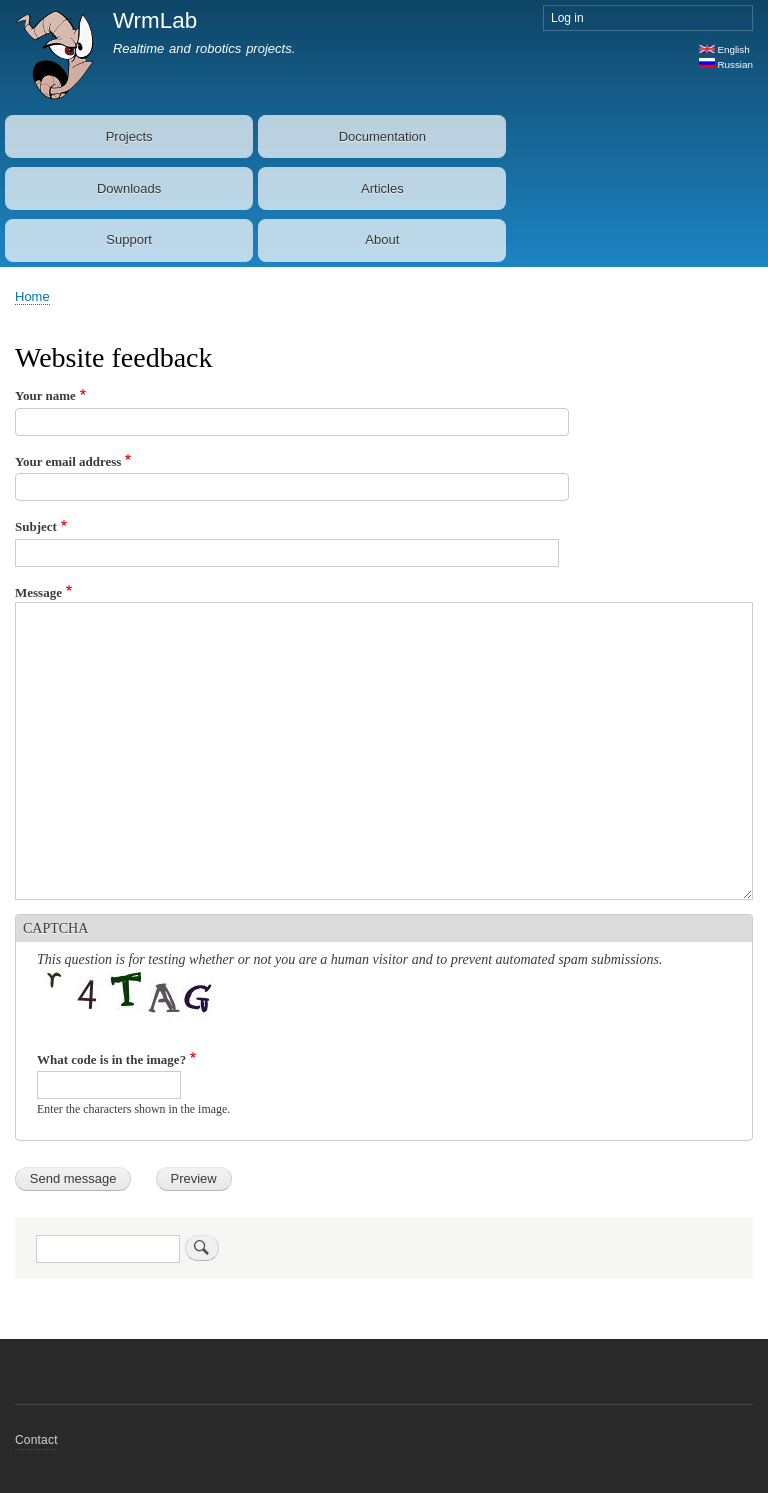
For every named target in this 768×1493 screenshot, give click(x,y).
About (382, 239)
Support (129, 239)
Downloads (129, 188)
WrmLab (155, 20)
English (724, 49)
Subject (36, 526)
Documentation (382, 136)
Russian (726, 64)
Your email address (68, 461)
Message (38, 592)
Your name (45, 395)
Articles (382, 188)
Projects (129, 136)
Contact (36, 1440)
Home (32, 296)
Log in (567, 18)
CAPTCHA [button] (55, 928)
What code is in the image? (111, 1059)
